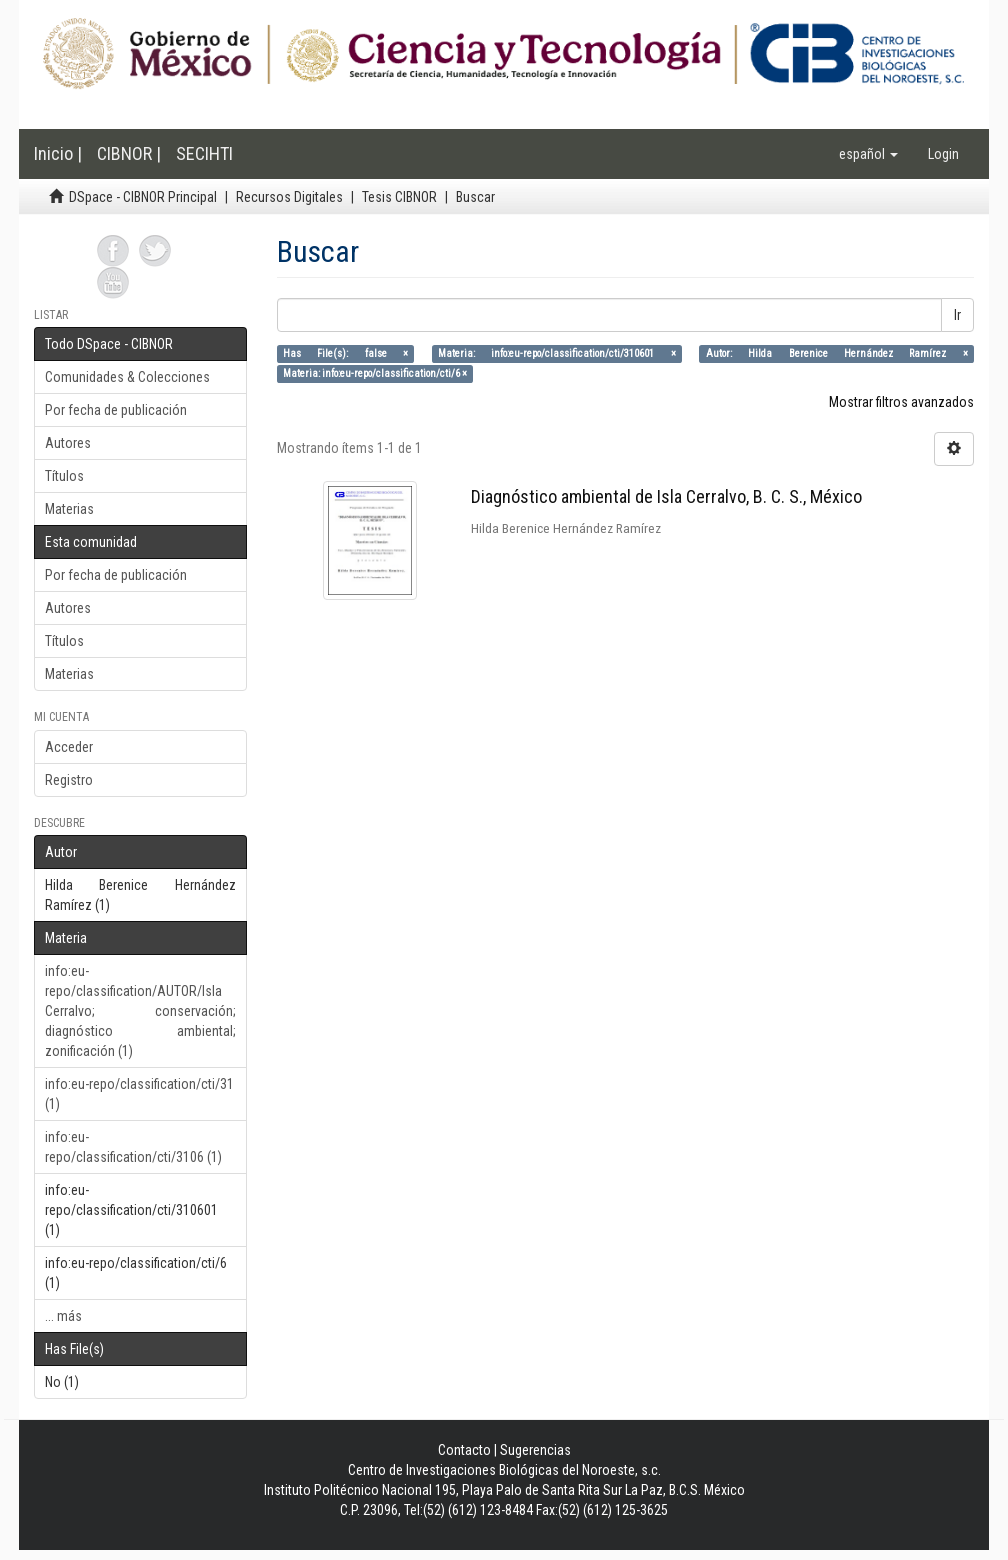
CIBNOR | (129, 153)
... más (63, 1316)
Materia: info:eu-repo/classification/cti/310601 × (557, 353)
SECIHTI (204, 153)
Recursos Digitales (289, 197)
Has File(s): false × (345, 353)
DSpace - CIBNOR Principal (143, 197)
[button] (868, 154)
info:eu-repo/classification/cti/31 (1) (139, 1094)
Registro (69, 780)
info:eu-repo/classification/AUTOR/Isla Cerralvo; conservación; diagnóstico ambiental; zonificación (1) (140, 1011)
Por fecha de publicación (116, 410)
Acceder (69, 747)
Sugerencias (535, 1450)
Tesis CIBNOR (399, 197)
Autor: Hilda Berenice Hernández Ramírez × (837, 353)
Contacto (464, 1450)
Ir (957, 315)
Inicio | (58, 153)
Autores (68, 443)
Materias (69, 509)
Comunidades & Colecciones (127, 377)
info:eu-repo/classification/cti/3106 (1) (133, 1147)
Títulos (64, 476)
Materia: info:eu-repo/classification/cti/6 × (375, 373)
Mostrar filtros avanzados (901, 402)
